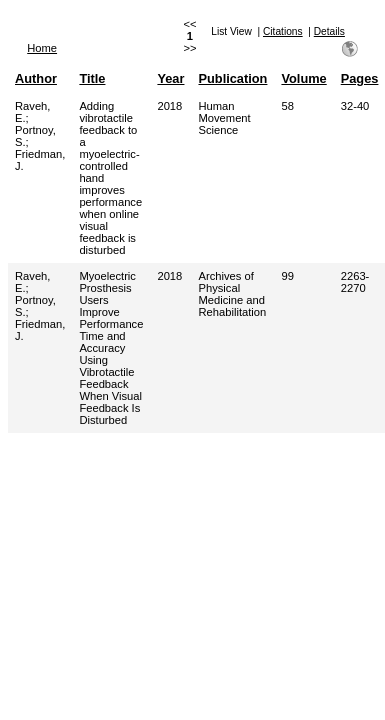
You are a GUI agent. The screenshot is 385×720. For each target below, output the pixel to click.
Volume (303, 78)
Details (329, 31)
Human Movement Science (224, 118)
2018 (169, 106)
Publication (232, 78)
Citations (283, 31)
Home (42, 48)
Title (92, 78)
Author (36, 78)
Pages (360, 78)
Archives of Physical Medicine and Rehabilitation (232, 294)
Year (170, 78)
